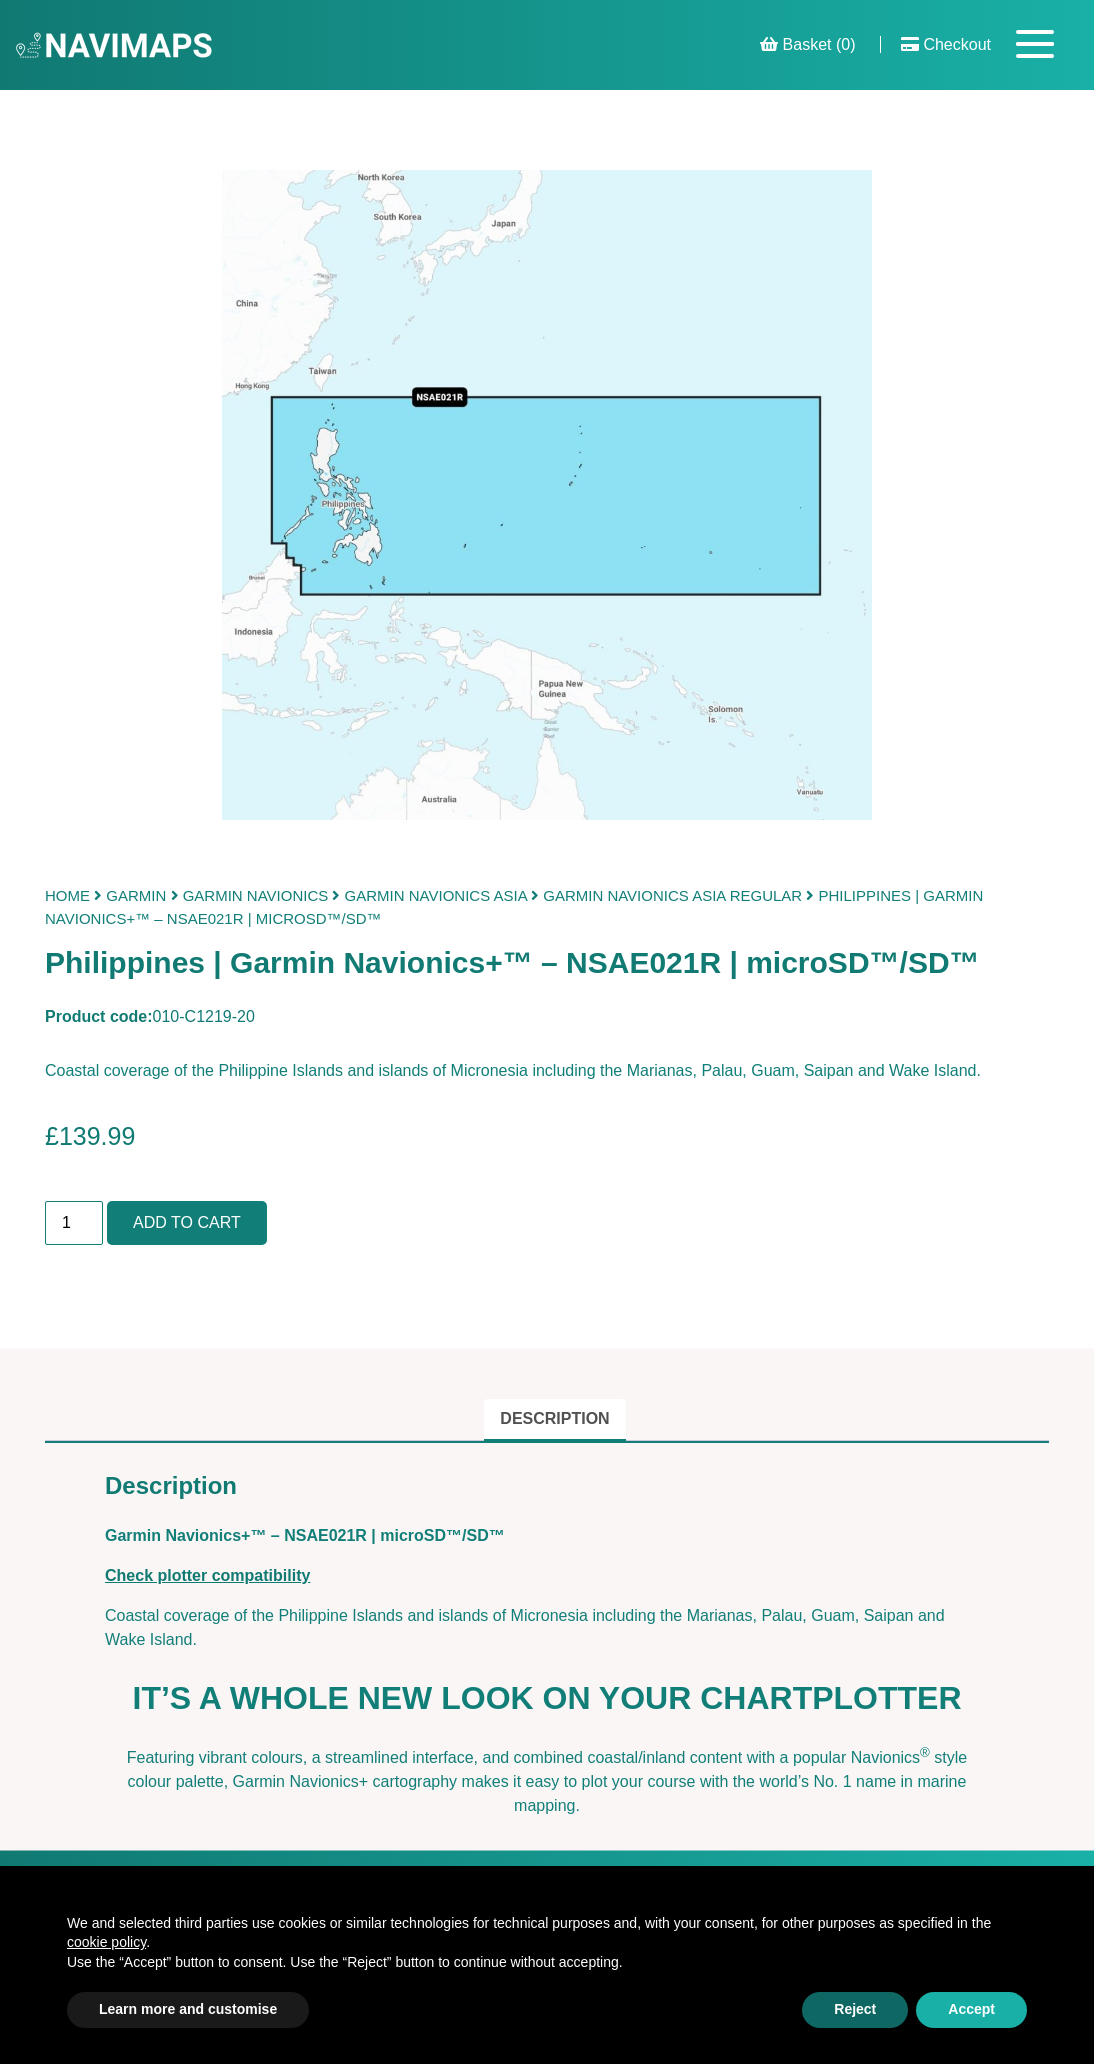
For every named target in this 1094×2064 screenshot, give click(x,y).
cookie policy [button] (106, 1942)
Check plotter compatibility (207, 1575)
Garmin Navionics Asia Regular (672, 895)
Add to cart (187, 1222)
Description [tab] (554, 1418)
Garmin (136, 895)
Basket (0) (807, 44)
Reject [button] (855, 2009)
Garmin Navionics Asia (436, 895)
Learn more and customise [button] (188, 2009)
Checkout (946, 44)
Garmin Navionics (256, 895)
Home (67, 895)
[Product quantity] (74, 1223)
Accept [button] (971, 2009)
